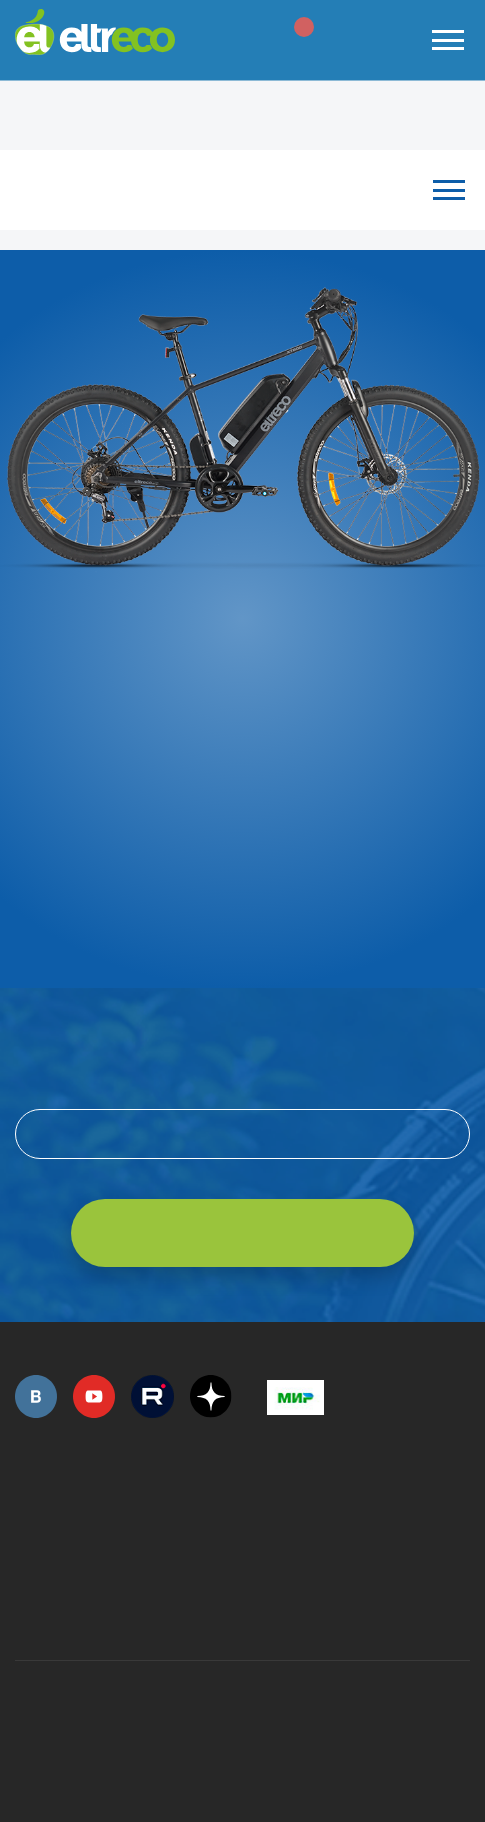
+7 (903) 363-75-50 (278, 1608)
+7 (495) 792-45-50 (26, 1514)
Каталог (242, 189)
